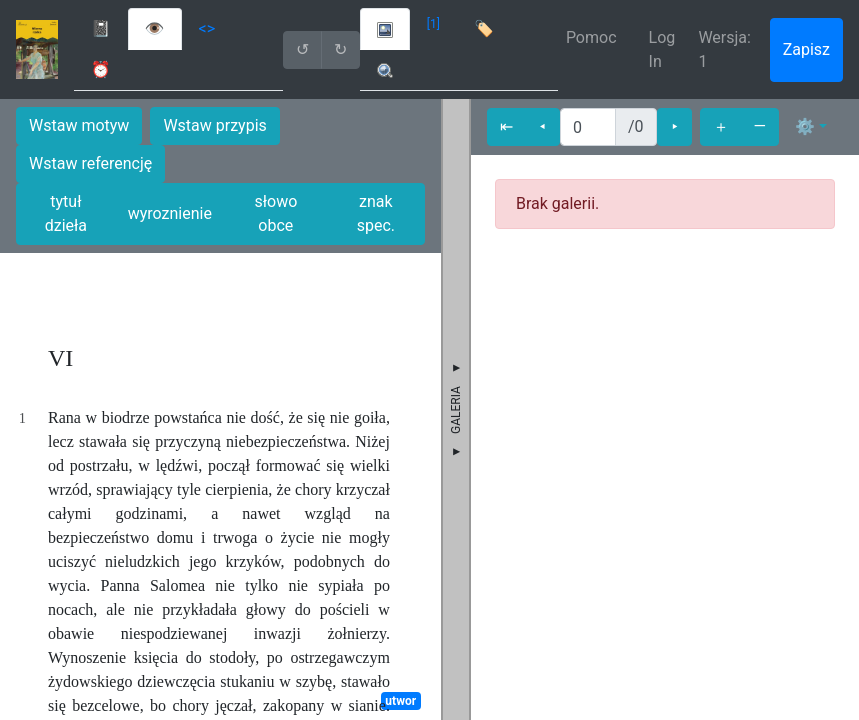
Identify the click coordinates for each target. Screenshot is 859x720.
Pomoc (591, 37)
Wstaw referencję (90, 163)
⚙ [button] (805, 126)
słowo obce (275, 213)
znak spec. (376, 213)
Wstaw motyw (79, 125)
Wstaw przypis (214, 125)
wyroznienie (170, 213)
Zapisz (806, 49)
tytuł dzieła (66, 213)
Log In (662, 49)
